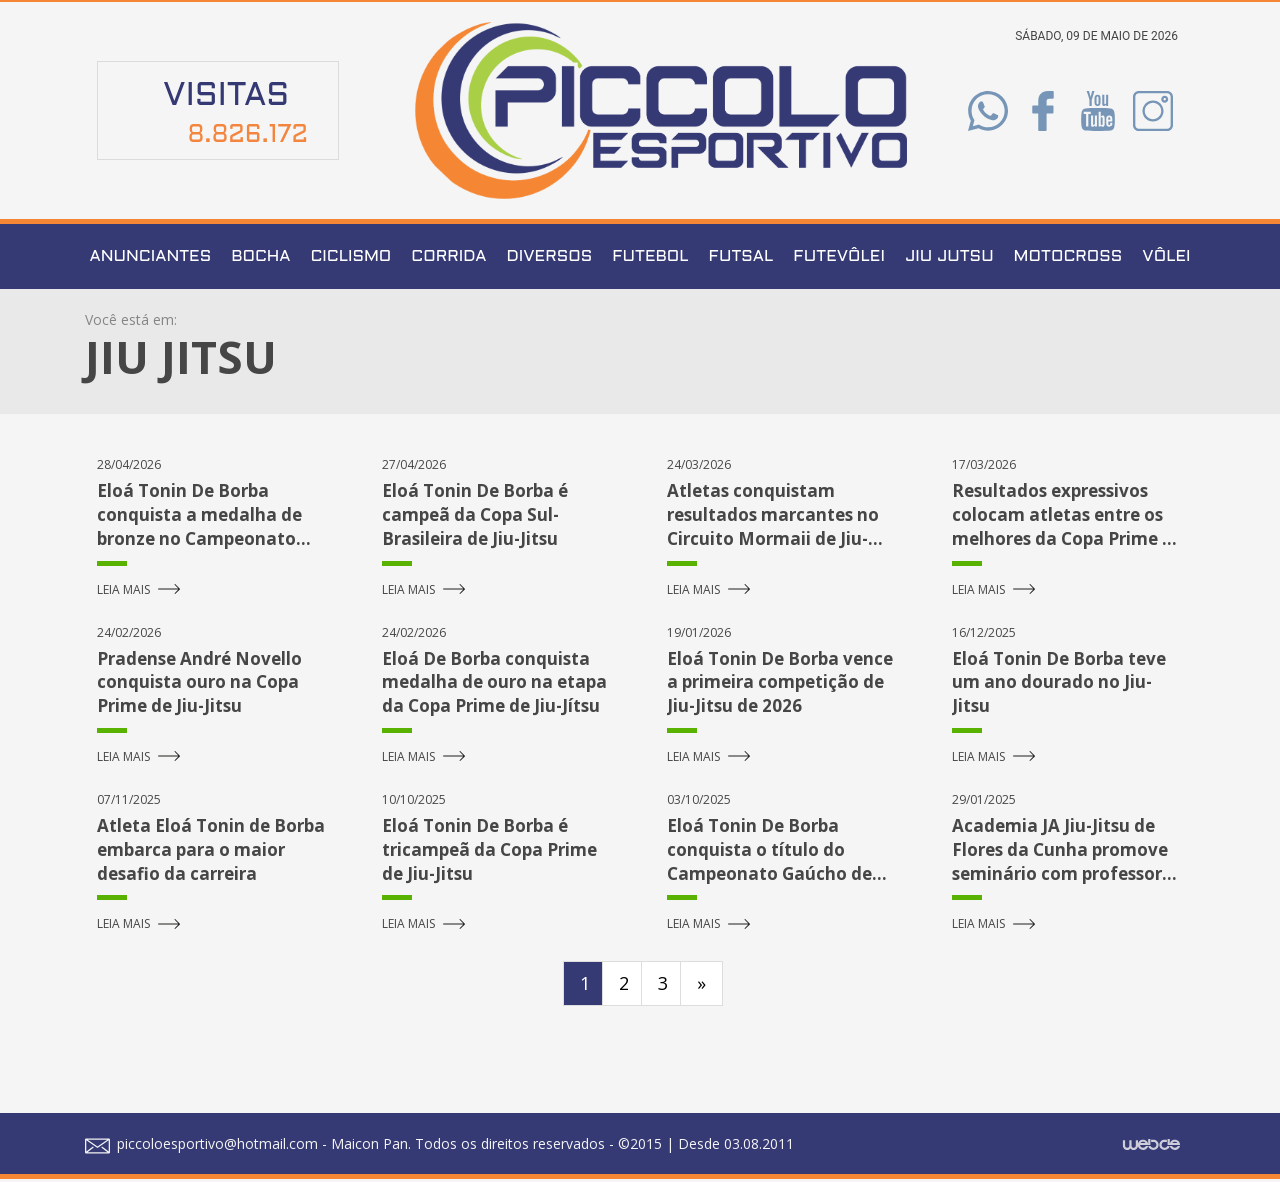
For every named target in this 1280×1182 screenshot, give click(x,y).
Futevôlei (839, 259)
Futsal (741, 259)
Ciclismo (350, 259)
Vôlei (1166, 259)
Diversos (550, 259)
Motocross (1068, 259)
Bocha (260, 259)
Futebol (650, 259)
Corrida (448, 259)
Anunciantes (151, 259)
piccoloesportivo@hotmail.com (201, 1146)
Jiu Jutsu (949, 259)
